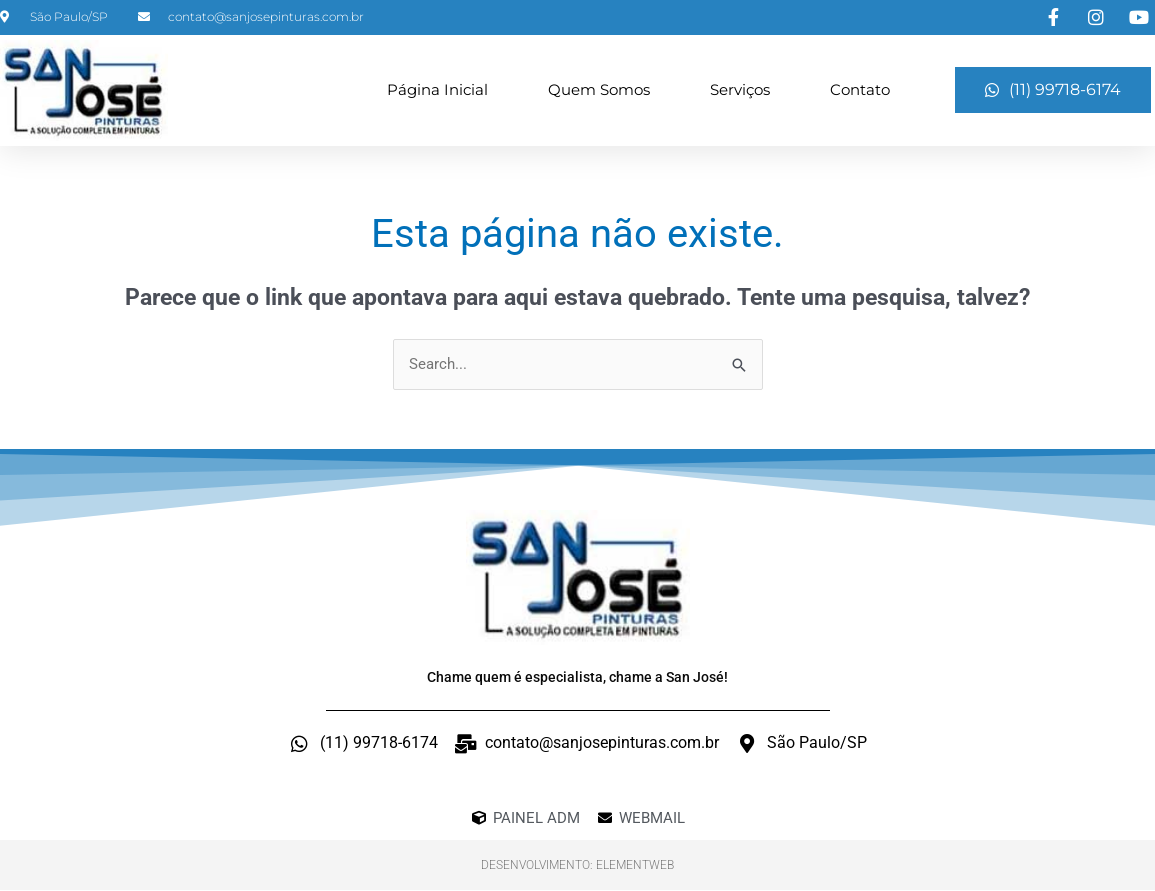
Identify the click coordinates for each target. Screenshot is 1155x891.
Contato (860, 89)
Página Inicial (437, 89)
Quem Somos (599, 89)
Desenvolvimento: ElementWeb (577, 866)
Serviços (740, 89)
